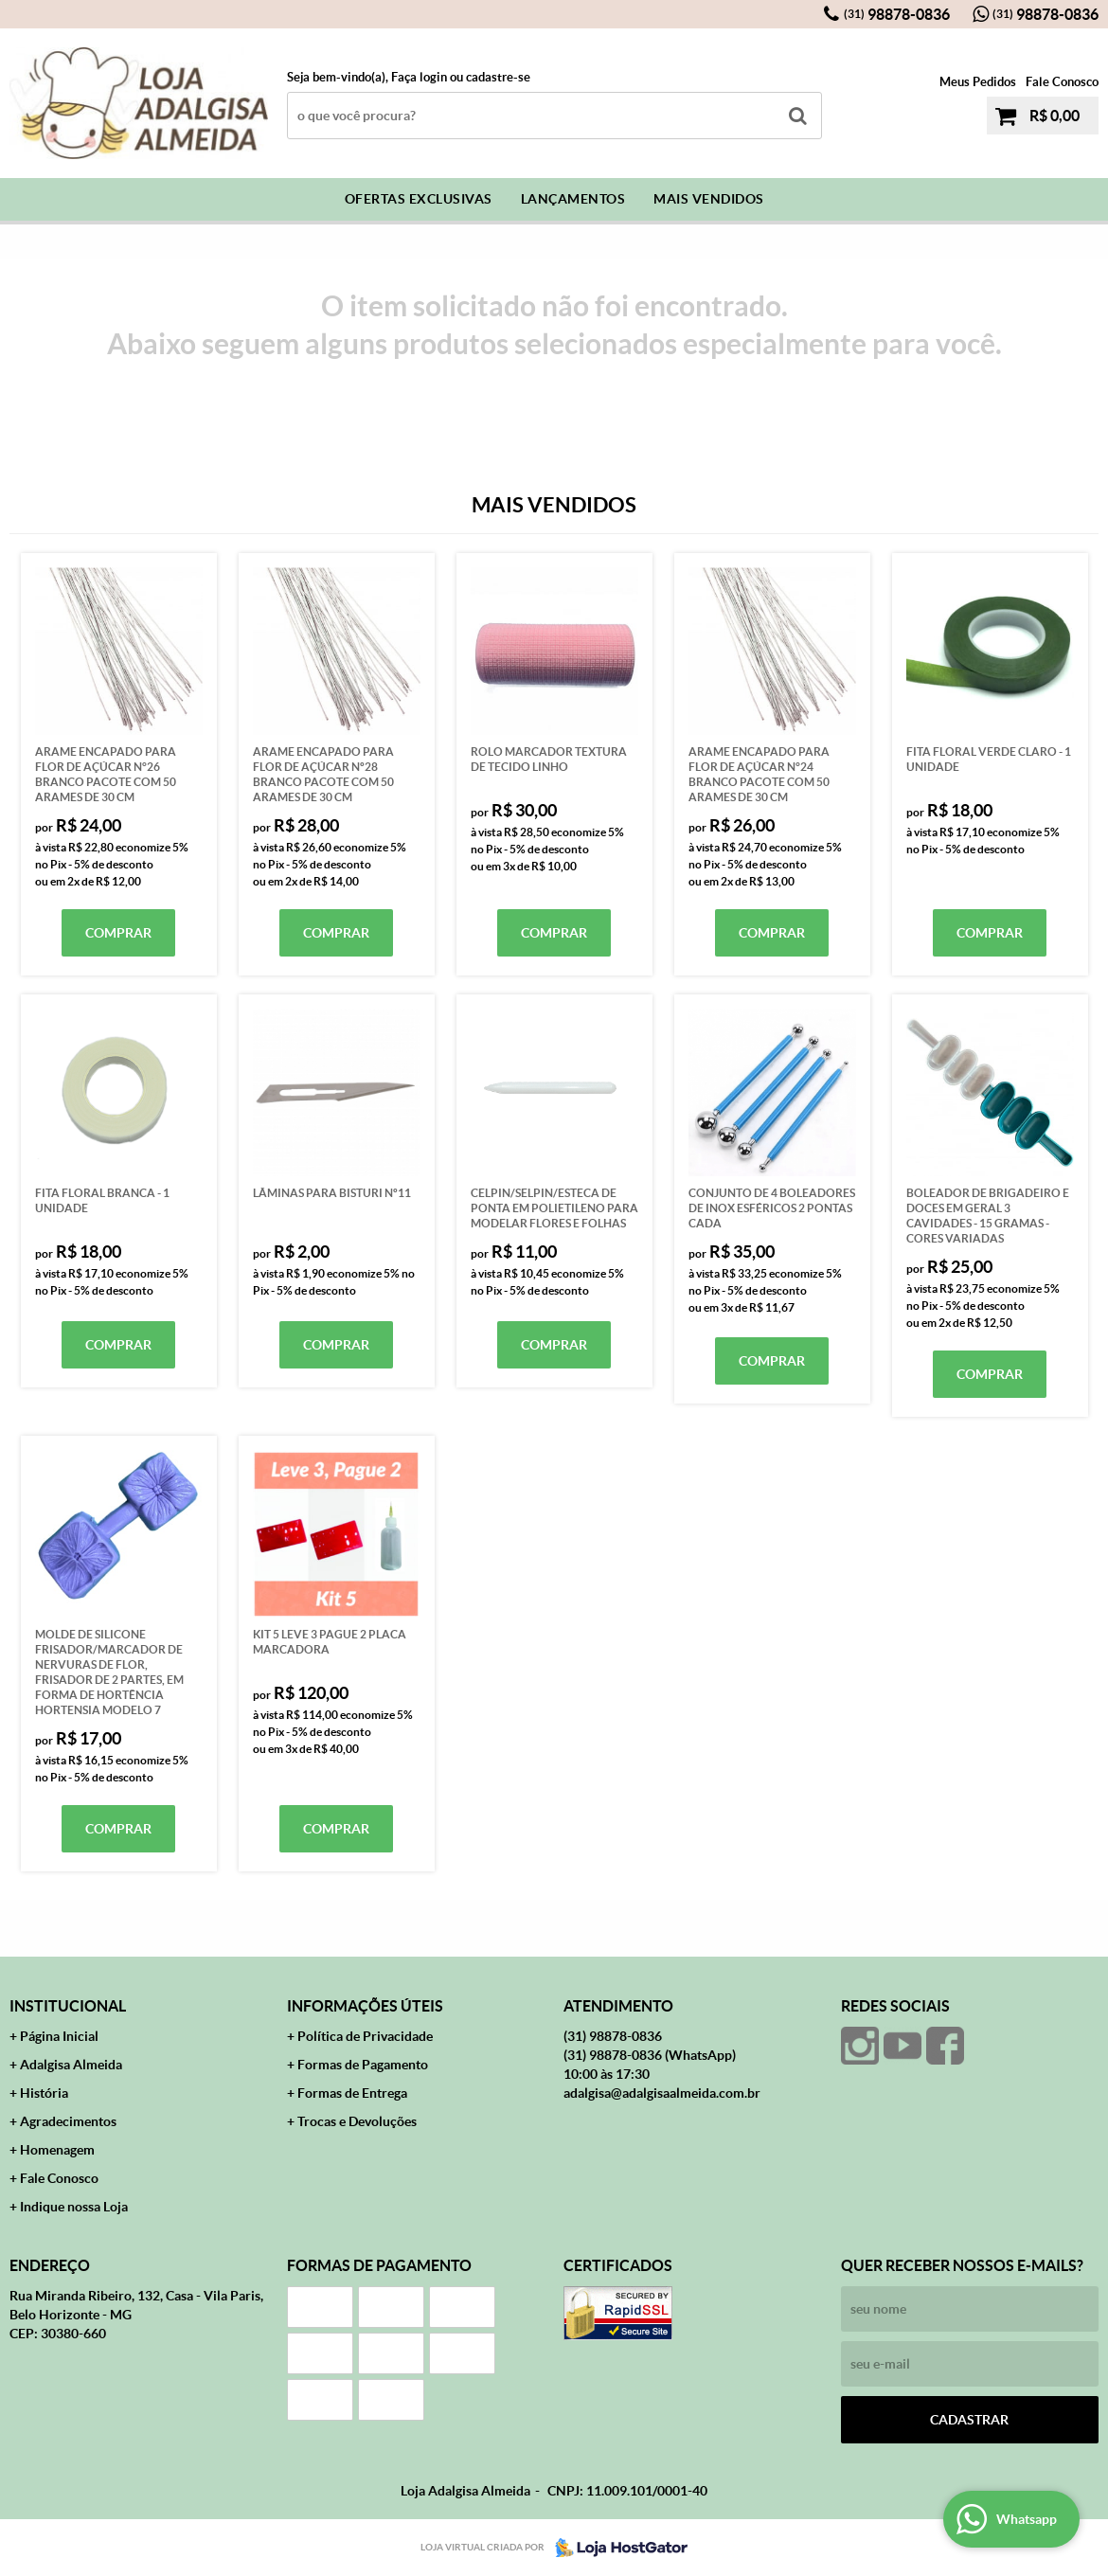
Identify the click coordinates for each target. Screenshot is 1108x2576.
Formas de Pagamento (362, 2064)
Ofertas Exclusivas (418, 198)
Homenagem (57, 2149)
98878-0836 (897, 14)
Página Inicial (59, 2036)
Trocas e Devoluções (357, 2121)
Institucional (67, 2005)
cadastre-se (498, 77)
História (44, 2093)
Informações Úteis (365, 2005)
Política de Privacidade (365, 2036)
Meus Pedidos (977, 82)
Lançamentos (573, 198)
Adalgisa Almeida (71, 2064)
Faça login (419, 77)
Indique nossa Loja (74, 2206)
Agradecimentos (68, 2121)
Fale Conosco (1062, 82)
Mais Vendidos (708, 198)
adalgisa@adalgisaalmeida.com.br (661, 2093)
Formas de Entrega (352, 2093)
